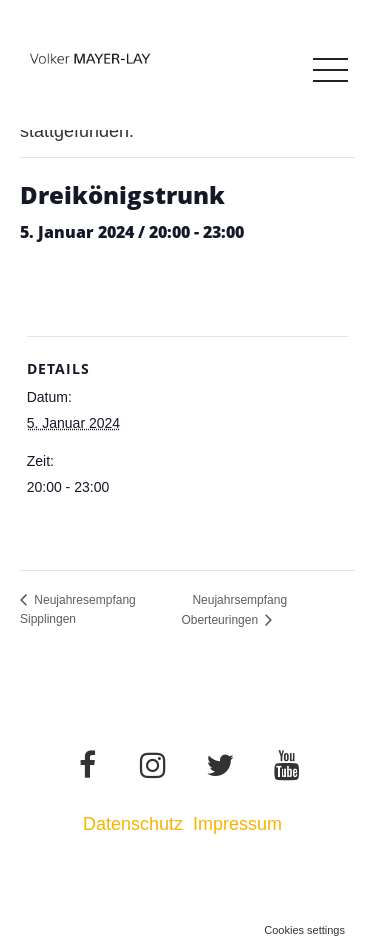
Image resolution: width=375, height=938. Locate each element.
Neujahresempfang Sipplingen (78, 609)
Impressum (240, 824)
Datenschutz (133, 824)
